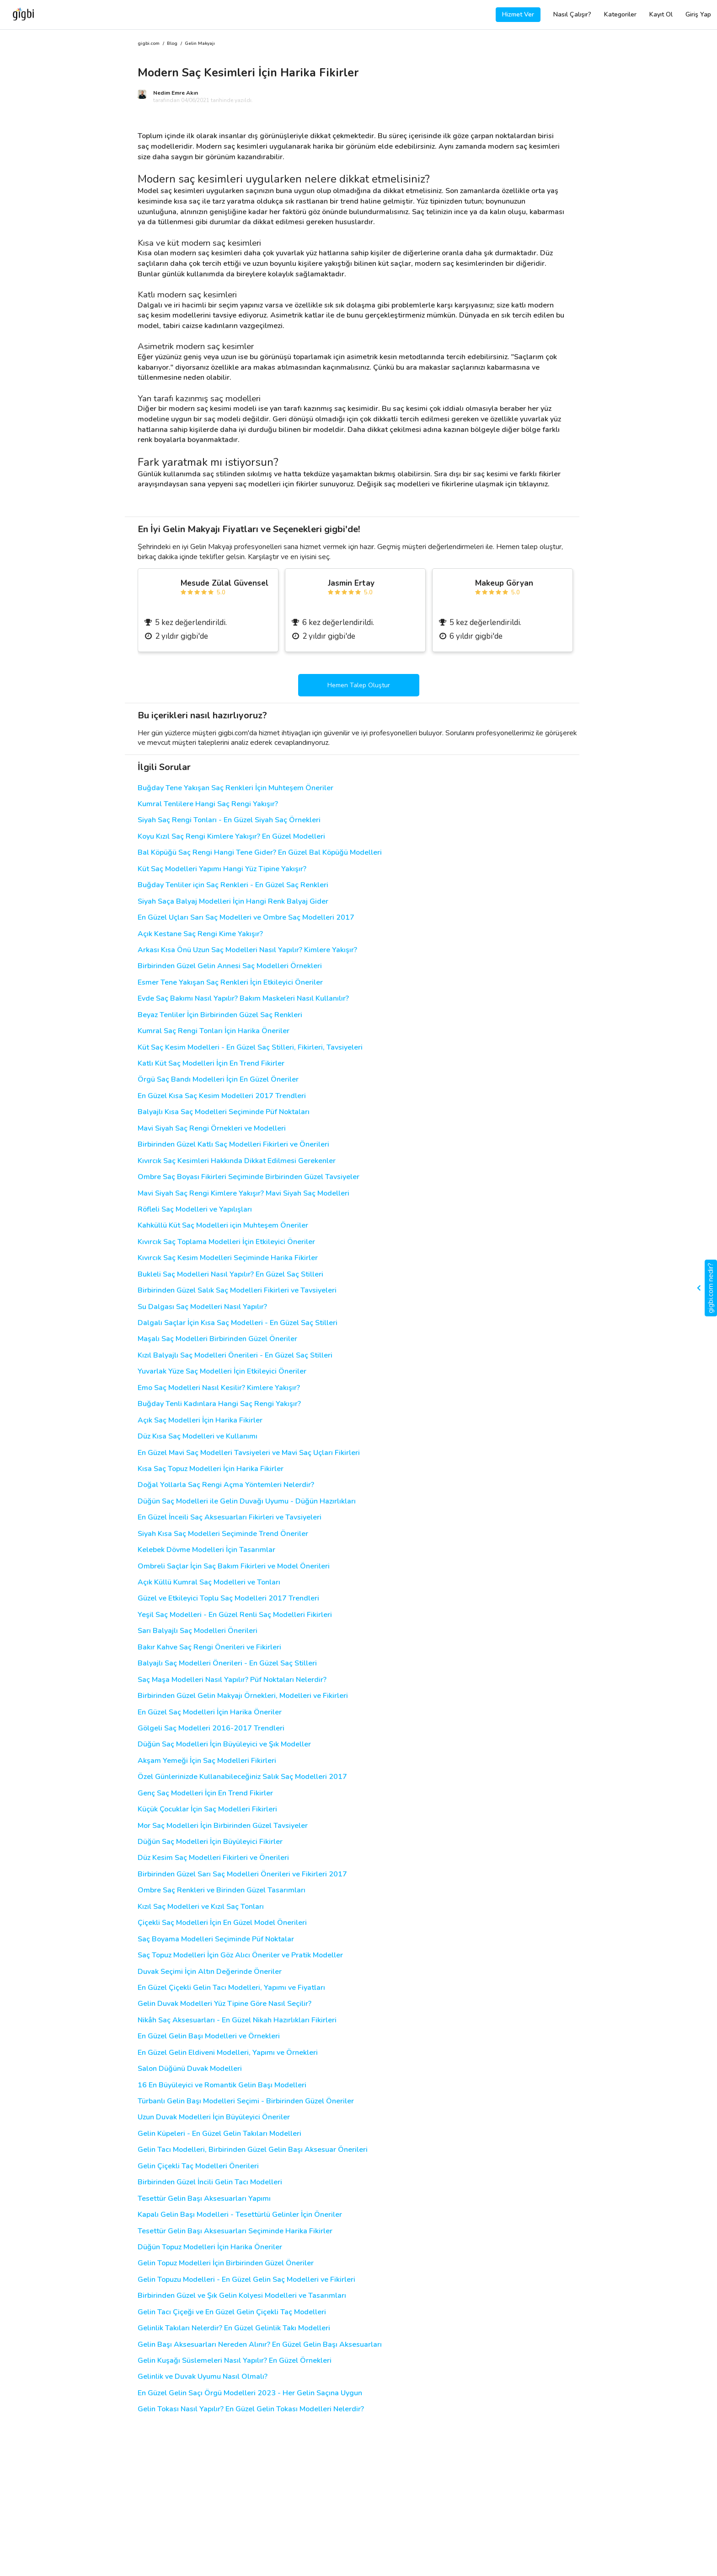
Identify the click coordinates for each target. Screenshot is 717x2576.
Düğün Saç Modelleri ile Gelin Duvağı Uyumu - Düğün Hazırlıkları (247, 1501)
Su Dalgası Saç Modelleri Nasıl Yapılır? (202, 1307)
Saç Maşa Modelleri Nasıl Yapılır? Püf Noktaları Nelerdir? (232, 1680)
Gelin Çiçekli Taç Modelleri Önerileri (198, 2166)
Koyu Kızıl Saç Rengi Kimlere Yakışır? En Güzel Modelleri (231, 836)
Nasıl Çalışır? (572, 14)
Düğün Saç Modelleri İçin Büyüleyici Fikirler (210, 1842)
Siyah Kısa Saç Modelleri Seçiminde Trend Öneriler (223, 1534)
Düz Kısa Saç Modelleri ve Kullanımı (197, 1436)
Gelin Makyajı (200, 44)
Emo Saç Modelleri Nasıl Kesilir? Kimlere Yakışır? (219, 1388)
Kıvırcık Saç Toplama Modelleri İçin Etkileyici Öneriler (226, 1242)
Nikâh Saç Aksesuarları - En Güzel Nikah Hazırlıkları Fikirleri (237, 2020)
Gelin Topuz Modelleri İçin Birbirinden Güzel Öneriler (226, 2263)
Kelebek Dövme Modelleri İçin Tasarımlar (206, 1550)
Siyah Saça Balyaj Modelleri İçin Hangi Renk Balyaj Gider (233, 901)
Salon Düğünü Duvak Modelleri (190, 2069)
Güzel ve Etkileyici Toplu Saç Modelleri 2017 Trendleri (228, 1598)
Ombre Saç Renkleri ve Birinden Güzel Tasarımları (221, 1890)
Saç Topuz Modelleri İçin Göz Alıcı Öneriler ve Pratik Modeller (240, 1955)
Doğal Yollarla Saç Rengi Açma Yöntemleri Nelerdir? (226, 1485)
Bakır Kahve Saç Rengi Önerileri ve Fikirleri (209, 1647)
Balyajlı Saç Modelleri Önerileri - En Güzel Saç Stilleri (227, 1663)
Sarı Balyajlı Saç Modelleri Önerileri (197, 1631)
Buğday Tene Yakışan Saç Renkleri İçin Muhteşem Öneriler (235, 788)
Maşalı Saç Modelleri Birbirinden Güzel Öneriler (217, 1339)
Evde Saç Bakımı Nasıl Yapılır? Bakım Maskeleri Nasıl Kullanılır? (243, 998)
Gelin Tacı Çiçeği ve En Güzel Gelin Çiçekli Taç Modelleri (232, 2312)
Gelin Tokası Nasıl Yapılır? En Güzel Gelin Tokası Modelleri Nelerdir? (251, 2409)
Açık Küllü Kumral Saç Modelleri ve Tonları (209, 1582)
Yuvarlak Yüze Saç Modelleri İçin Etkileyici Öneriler (222, 1371)
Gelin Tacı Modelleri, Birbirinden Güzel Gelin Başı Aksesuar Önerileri (253, 2150)
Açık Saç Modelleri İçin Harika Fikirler (200, 1420)
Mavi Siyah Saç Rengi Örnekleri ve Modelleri (212, 1128)
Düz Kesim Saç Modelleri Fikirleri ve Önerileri (213, 1858)
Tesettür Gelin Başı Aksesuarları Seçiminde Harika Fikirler (235, 2231)
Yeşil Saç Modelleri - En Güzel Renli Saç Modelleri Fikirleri (235, 1615)
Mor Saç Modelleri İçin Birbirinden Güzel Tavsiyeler (223, 1826)
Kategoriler (620, 14)
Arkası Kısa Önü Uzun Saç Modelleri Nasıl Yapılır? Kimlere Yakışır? (247, 950)
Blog (172, 44)
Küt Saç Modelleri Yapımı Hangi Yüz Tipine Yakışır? (222, 869)
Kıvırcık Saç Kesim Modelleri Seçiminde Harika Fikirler (228, 1258)
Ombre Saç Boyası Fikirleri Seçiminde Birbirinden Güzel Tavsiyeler (248, 1177)
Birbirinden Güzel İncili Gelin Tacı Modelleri (210, 2182)
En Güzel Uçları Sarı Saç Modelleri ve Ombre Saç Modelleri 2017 (246, 917)
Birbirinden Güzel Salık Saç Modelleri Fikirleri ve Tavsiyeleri (237, 1290)
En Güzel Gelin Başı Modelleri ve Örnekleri (209, 2036)
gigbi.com (149, 44)
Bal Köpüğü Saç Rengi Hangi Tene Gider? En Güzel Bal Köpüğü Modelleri (260, 852)
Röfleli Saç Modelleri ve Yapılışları (195, 1209)
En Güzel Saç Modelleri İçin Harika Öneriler (210, 1712)
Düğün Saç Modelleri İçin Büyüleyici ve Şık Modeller (224, 1744)
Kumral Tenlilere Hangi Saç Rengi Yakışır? (208, 804)
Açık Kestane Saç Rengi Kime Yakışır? (200, 934)
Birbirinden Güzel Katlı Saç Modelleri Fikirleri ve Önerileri (233, 1144)
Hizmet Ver (518, 14)
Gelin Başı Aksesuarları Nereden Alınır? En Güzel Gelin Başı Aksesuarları (260, 2345)
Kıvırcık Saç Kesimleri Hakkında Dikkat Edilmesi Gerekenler (237, 1161)
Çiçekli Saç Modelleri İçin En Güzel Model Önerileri (222, 1923)
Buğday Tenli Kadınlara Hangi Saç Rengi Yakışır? (219, 1404)
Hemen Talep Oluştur (358, 685)
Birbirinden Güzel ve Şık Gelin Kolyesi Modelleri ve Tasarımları (242, 2296)
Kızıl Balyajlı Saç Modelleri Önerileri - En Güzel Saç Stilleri (235, 1355)
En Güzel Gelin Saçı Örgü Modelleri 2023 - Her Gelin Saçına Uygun (250, 2393)
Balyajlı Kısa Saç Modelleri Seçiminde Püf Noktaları (224, 1112)
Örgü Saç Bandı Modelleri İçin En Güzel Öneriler (218, 1079)
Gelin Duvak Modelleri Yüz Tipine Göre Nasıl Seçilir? (224, 2004)
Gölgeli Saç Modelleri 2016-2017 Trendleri (211, 1728)
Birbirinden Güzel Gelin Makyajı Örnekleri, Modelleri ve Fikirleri (243, 1696)
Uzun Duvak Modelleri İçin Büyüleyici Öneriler (214, 2117)
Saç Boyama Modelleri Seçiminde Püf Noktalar (216, 1939)
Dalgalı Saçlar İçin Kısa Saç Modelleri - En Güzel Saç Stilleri (237, 1323)
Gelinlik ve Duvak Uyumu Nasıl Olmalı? (203, 2377)
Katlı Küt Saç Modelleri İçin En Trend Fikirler (211, 1063)
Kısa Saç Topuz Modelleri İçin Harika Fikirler (211, 1469)
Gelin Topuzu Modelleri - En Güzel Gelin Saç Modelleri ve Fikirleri (246, 2280)
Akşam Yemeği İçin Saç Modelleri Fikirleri (207, 1761)
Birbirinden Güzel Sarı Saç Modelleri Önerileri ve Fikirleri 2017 (242, 1874)
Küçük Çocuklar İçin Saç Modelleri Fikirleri (207, 1809)
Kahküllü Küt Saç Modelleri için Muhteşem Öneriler (223, 1225)
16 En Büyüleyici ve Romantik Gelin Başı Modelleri (222, 2085)
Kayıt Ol (661, 14)
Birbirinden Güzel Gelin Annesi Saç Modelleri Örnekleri (230, 966)
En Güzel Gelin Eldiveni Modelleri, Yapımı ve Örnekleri (228, 2053)
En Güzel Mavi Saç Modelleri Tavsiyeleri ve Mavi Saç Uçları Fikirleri (249, 1453)
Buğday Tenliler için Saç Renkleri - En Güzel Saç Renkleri (233, 885)
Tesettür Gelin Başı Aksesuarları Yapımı (204, 2199)
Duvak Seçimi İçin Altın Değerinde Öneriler (210, 1972)
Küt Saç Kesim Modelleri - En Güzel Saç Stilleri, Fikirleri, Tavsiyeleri (250, 1047)
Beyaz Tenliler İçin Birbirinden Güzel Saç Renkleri (220, 1015)
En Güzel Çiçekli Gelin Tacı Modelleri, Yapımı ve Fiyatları (231, 1988)
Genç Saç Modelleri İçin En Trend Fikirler (205, 1793)
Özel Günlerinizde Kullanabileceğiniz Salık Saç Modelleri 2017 (242, 1777)
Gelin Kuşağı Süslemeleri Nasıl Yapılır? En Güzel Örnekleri (235, 2361)
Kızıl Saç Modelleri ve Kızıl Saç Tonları (201, 1907)
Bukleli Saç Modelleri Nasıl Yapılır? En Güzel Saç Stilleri (230, 1274)
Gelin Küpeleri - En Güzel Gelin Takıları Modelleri (219, 2134)
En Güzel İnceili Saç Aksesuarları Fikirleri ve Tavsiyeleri (229, 1517)
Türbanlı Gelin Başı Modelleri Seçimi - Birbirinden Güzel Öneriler (246, 2101)
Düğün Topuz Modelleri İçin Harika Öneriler (210, 2247)
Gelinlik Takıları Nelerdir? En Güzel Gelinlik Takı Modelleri (234, 2328)
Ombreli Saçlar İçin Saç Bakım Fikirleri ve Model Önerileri (234, 1566)
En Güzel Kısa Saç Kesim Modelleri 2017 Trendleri (222, 1096)
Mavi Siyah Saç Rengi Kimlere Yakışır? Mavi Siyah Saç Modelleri (243, 1193)
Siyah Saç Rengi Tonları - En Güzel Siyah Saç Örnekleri (229, 820)
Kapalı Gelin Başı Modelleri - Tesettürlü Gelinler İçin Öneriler (240, 2215)
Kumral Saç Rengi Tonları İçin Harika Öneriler (213, 1031)
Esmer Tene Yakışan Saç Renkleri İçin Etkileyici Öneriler (230, 982)
